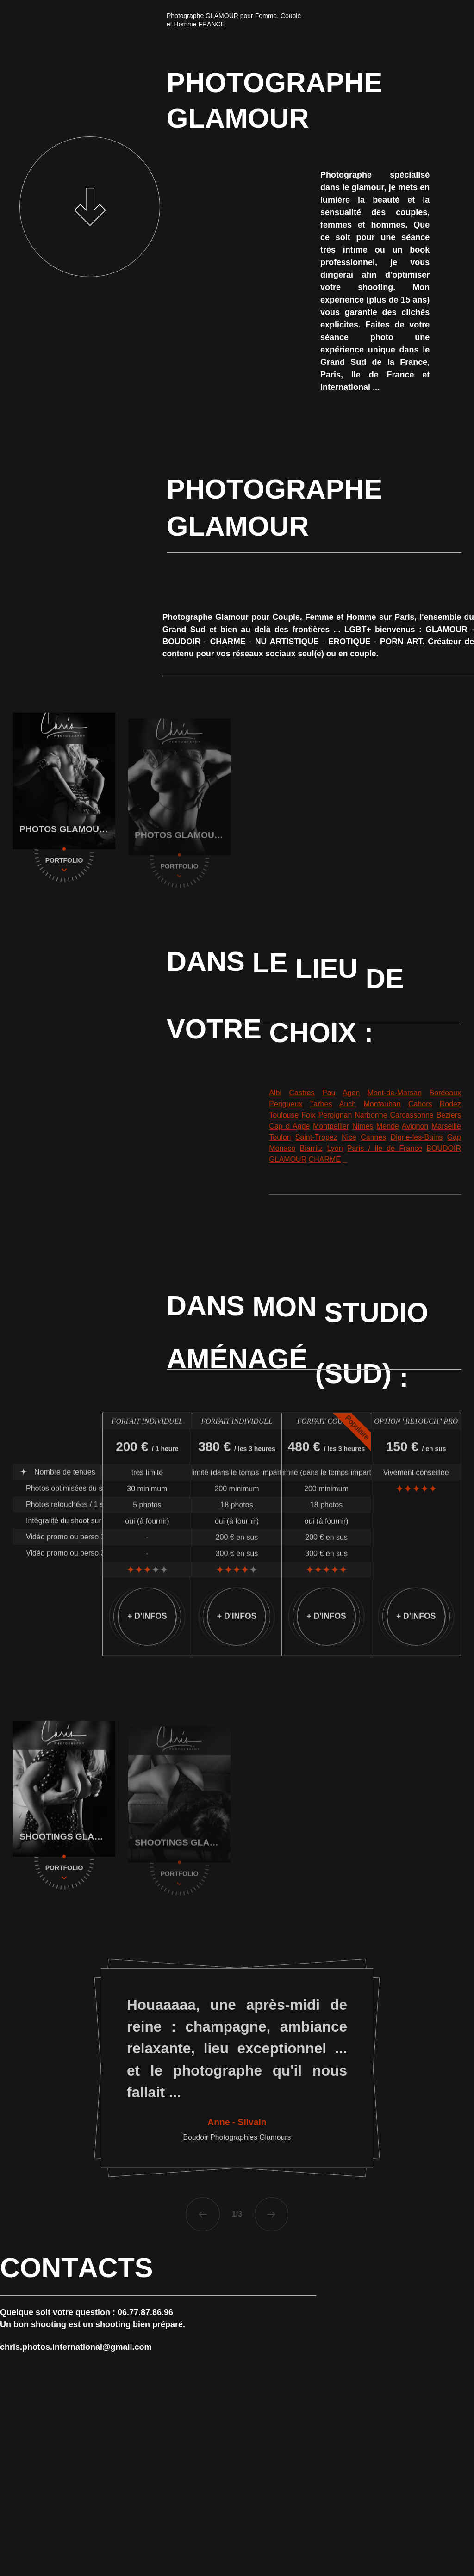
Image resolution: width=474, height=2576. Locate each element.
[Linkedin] (467, 2537)
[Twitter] (467, 2563)
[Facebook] (467, 2550)
